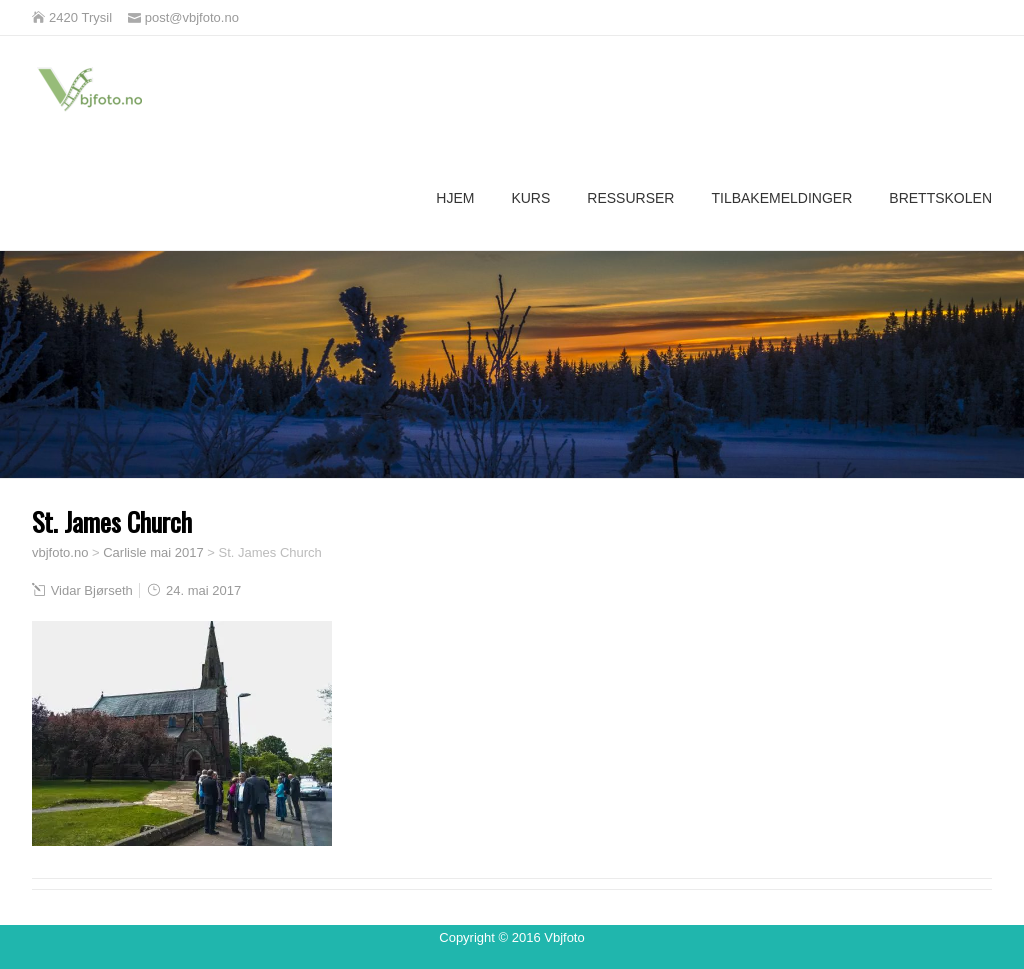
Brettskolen (940, 198)
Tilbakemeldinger (781, 198)
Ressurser (630, 198)
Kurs (530, 198)
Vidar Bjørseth (92, 590)
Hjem (455, 198)
